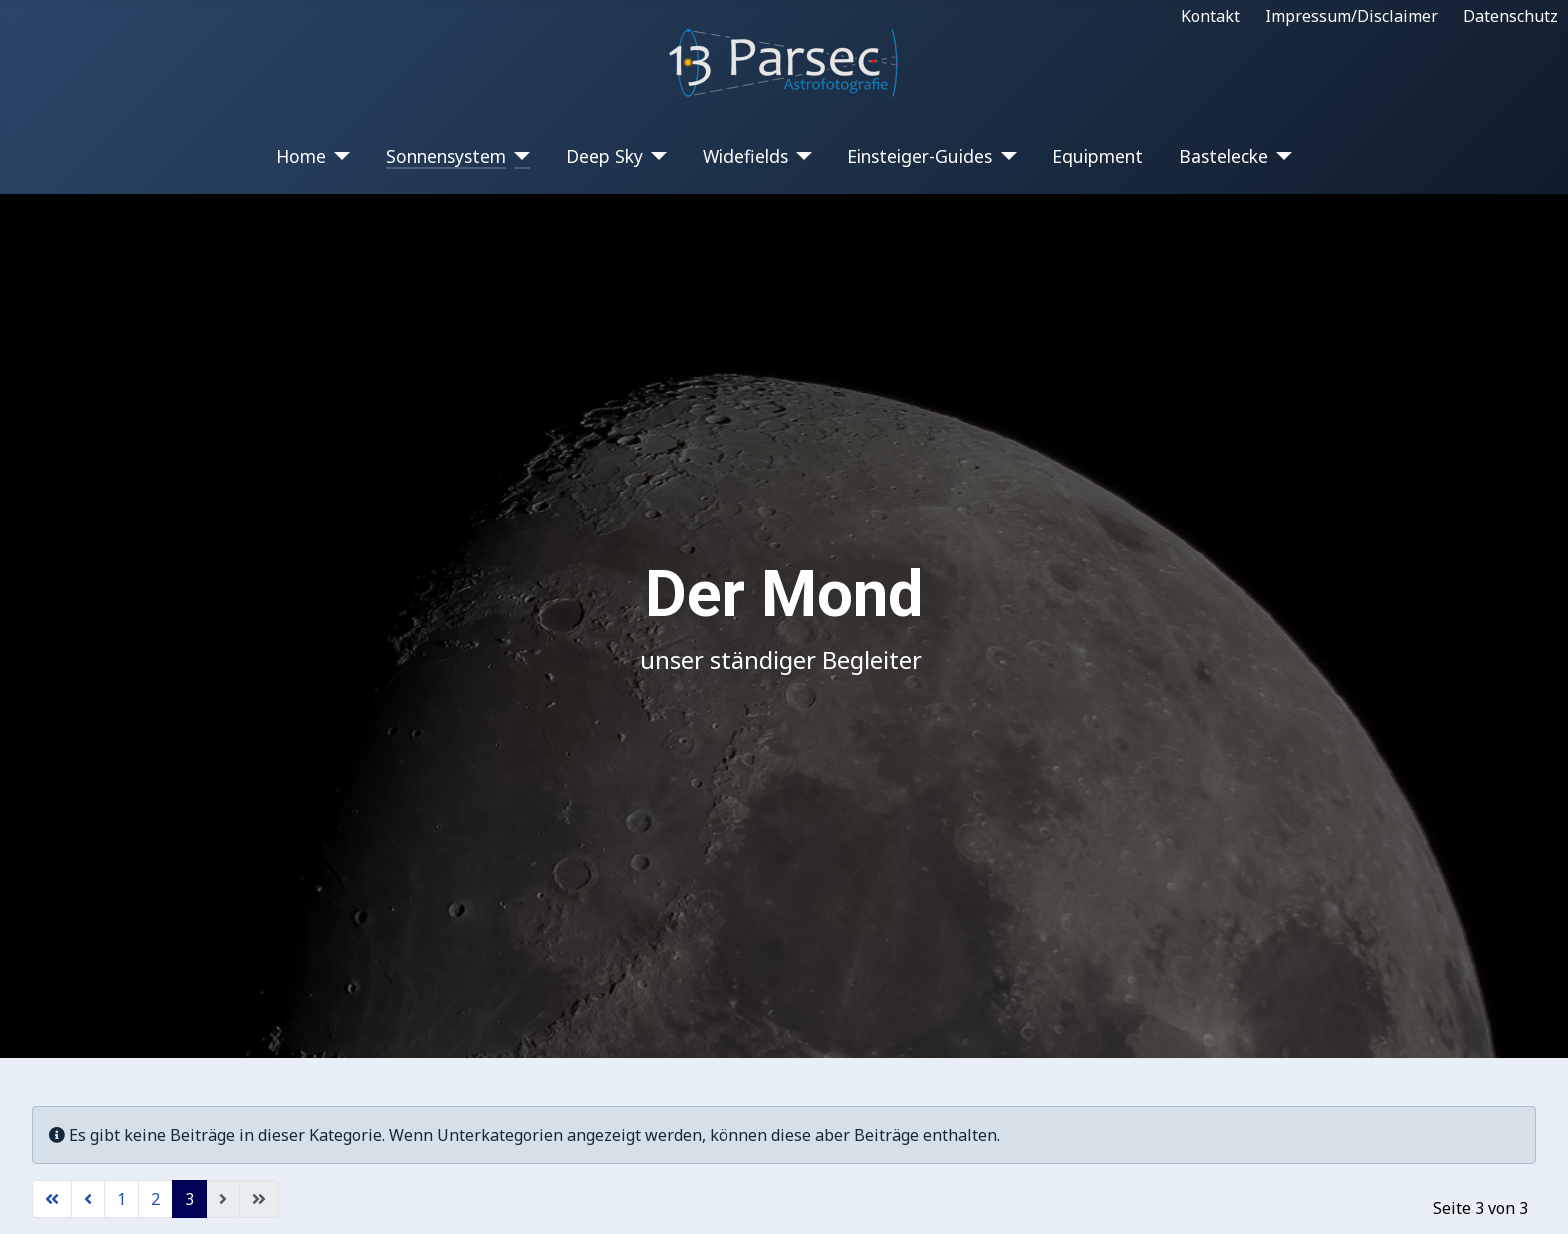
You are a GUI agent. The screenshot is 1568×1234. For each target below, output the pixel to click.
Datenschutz (1510, 16)
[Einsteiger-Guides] (1004, 156)
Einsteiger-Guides (919, 156)
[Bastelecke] (1280, 156)
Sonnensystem (446, 156)
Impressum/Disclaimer (1351, 16)
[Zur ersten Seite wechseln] (52, 1199)
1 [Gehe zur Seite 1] (121, 1199)
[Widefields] (800, 156)
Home (301, 156)
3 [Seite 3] (189, 1199)
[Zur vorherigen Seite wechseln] (88, 1199)
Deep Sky (604, 156)
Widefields (745, 156)
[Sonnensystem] (518, 156)
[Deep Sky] (655, 156)
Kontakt (1210, 16)
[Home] (338, 156)
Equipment (1097, 156)
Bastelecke (1223, 156)
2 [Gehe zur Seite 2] (155, 1199)
